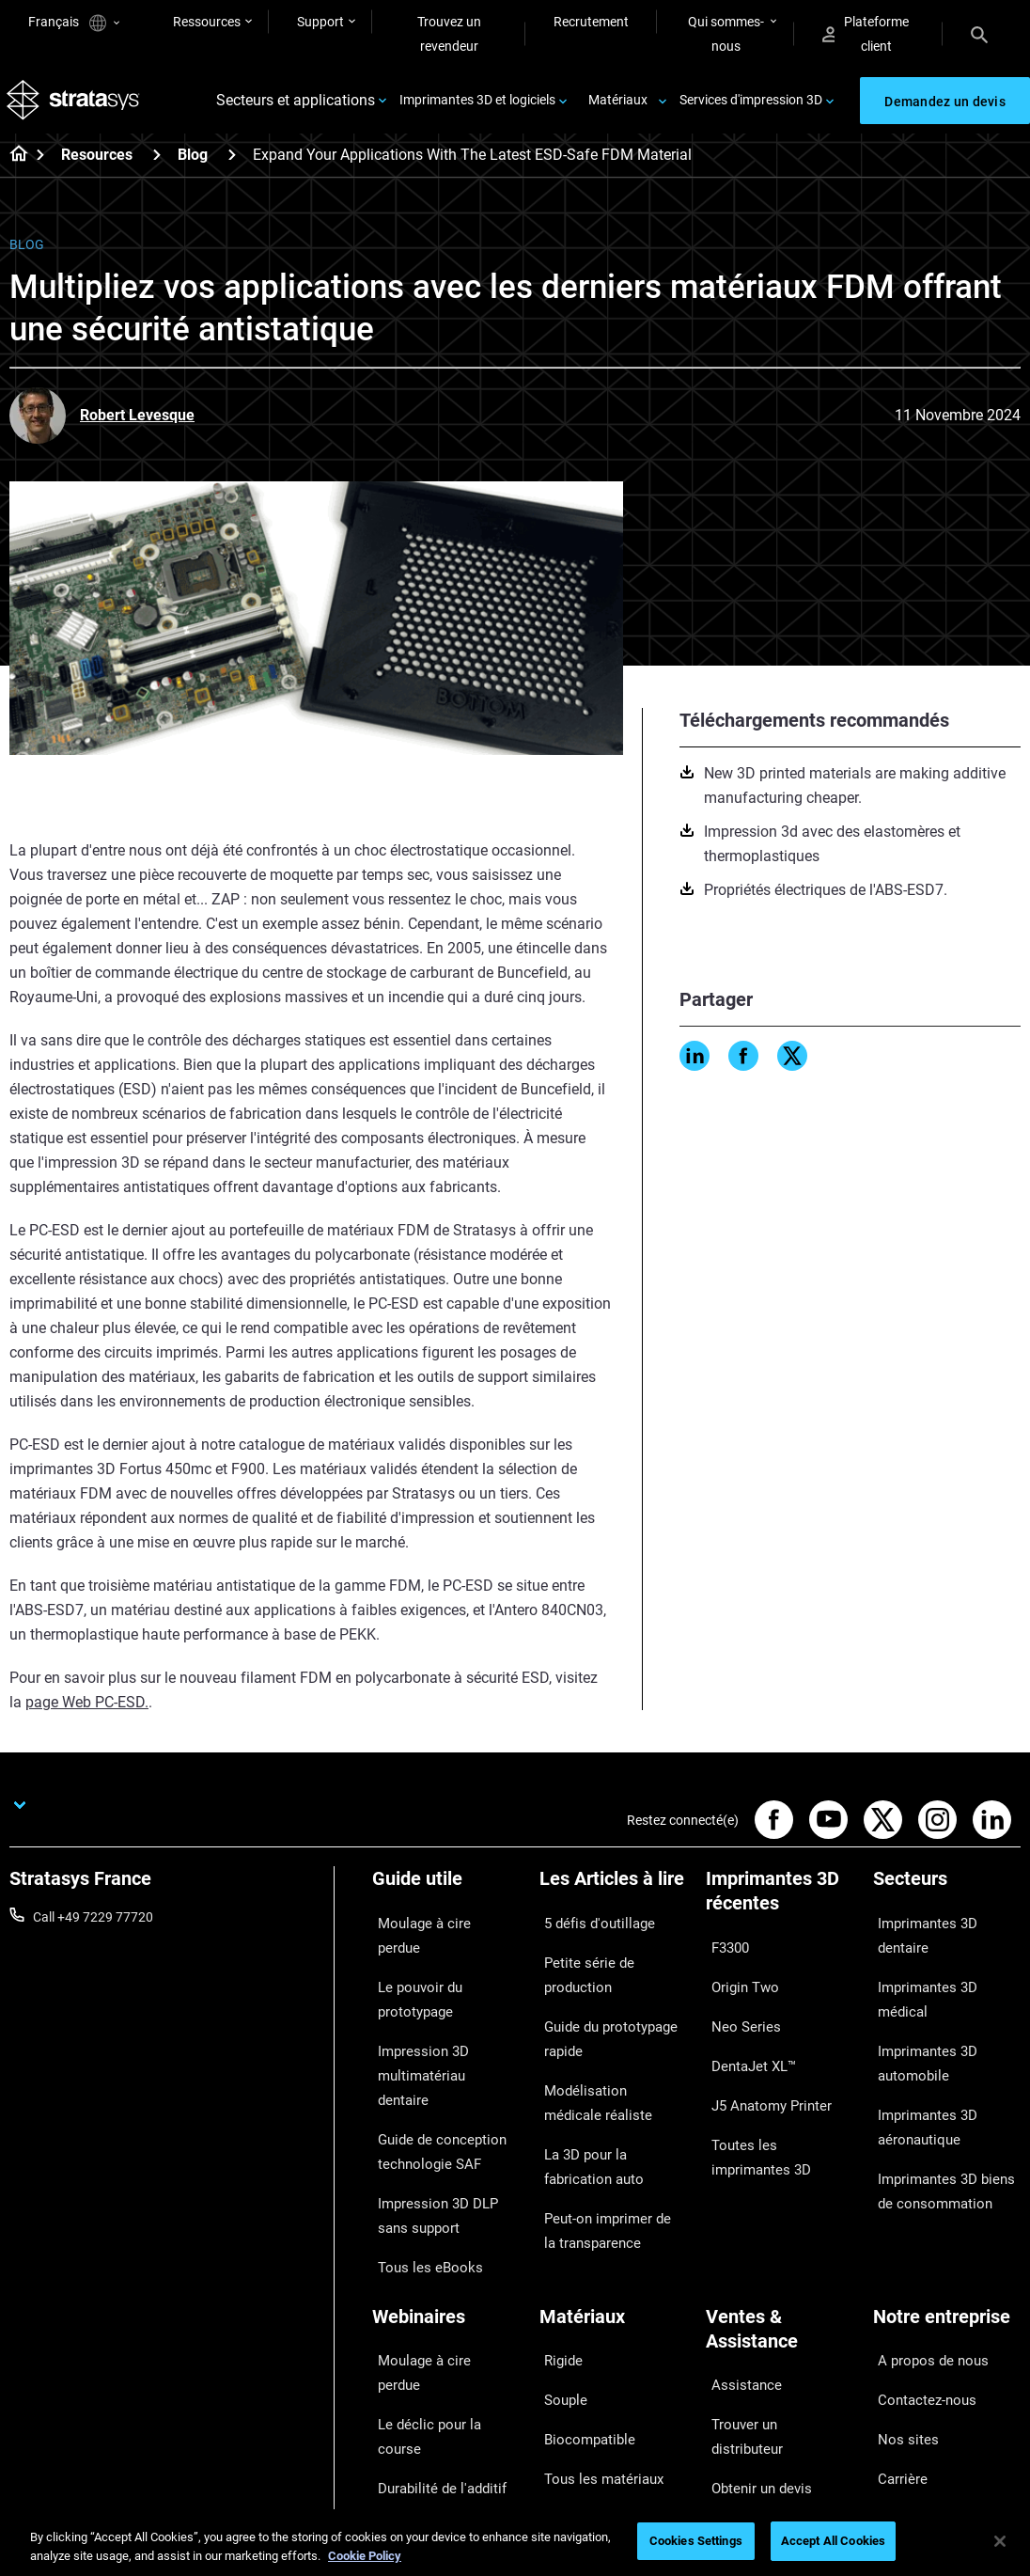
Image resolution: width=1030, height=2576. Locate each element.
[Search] (979, 33)
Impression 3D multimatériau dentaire (438, 2018)
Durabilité (901, 2382)
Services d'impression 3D (750, 105)
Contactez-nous (919, 2272)
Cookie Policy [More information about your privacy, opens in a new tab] (364, 2556)
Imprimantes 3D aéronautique (919, 2046)
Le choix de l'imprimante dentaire (441, 2391)
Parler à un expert (757, 2351)
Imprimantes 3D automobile (919, 1994)
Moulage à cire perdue (436, 1927)
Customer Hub (748, 2379)
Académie (901, 2355)
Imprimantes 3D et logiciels (477, 105)
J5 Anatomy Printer (762, 2061)
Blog (193, 165)
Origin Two (737, 1979)
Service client (743, 2406)
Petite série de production (613, 1954)
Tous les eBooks (418, 2162)
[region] (515, 2542)
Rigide (557, 2244)
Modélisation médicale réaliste (604, 2046)
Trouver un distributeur (772, 2296)
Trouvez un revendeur (449, 34)
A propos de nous (924, 2244)
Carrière (896, 2326)
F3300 (724, 1951)
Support (320, 21)
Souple (559, 2272)
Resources (97, 165)
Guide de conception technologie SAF (431, 2071)
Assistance (738, 2268)
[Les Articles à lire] (613, 1896)
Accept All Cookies (833, 2541)
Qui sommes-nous (726, 34)
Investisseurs (911, 2409)
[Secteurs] (947, 1896)
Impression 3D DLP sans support (443, 2123)
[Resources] (157, 164)
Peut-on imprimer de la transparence (604, 2150)
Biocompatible (581, 2299)
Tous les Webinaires (429, 2431)
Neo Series (736, 2006)
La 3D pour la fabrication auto (611, 2098)
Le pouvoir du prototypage (411, 1967)
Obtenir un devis (753, 2324)
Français (73, 23)
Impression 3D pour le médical (435, 2339)
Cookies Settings (695, 2541)
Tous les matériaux (593, 2326)
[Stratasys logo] (76, 106)
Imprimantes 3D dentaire (945, 1927)
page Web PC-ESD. (86, 1712)
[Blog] (232, 164)
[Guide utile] (446, 1896)
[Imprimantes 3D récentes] (780, 1908)
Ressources (207, 21)
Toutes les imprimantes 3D (773, 2101)
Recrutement (591, 21)
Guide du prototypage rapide (602, 1994)
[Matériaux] (613, 2212)
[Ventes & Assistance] (780, 2224)
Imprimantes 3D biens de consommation (945, 2098)
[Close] (1000, 2541)
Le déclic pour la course (439, 2272)
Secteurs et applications (295, 106)
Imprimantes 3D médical (943, 1954)
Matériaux (618, 105)
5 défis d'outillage (589, 1927)
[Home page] (12, 165)
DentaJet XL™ (746, 2034)
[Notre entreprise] (947, 2212)
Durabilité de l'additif (431, 2299)
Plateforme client (866, 34)
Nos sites (900, 2299)
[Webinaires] (446, 2212)
